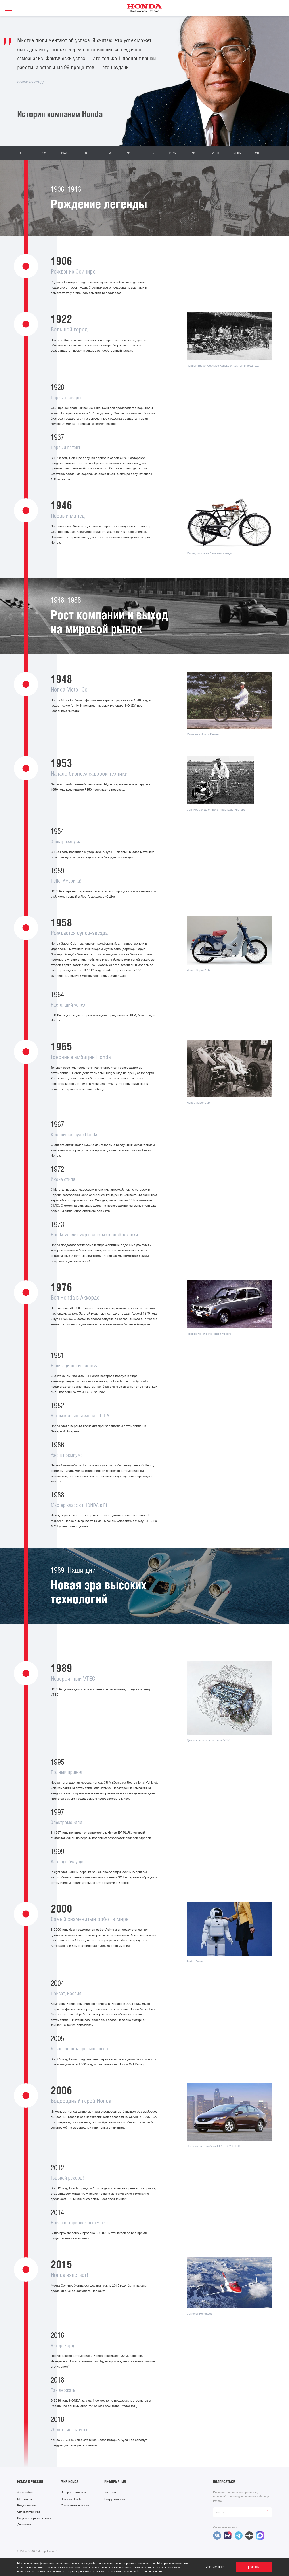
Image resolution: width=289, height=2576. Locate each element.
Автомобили (25, 2494)
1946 (64, 154)
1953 (107, 154)
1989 (193, 154)
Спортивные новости (75, 2507)
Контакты (110, 2494)
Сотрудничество (115, 2500)
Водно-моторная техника (34, 2520)
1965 (150, 154)
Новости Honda (71, 2500)
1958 (128, 154)
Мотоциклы (24, 2500)
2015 (258, 154)
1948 (85, 154)
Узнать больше (215, 2567)
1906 (20, 154)
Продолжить (254, 2567)
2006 (237, 154)
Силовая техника (28, 2513)
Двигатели (24, 2526)
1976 (172, 154)
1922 (42, 154)
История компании (73, 2494)
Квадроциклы (26, 2507)
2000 (215, 154)
